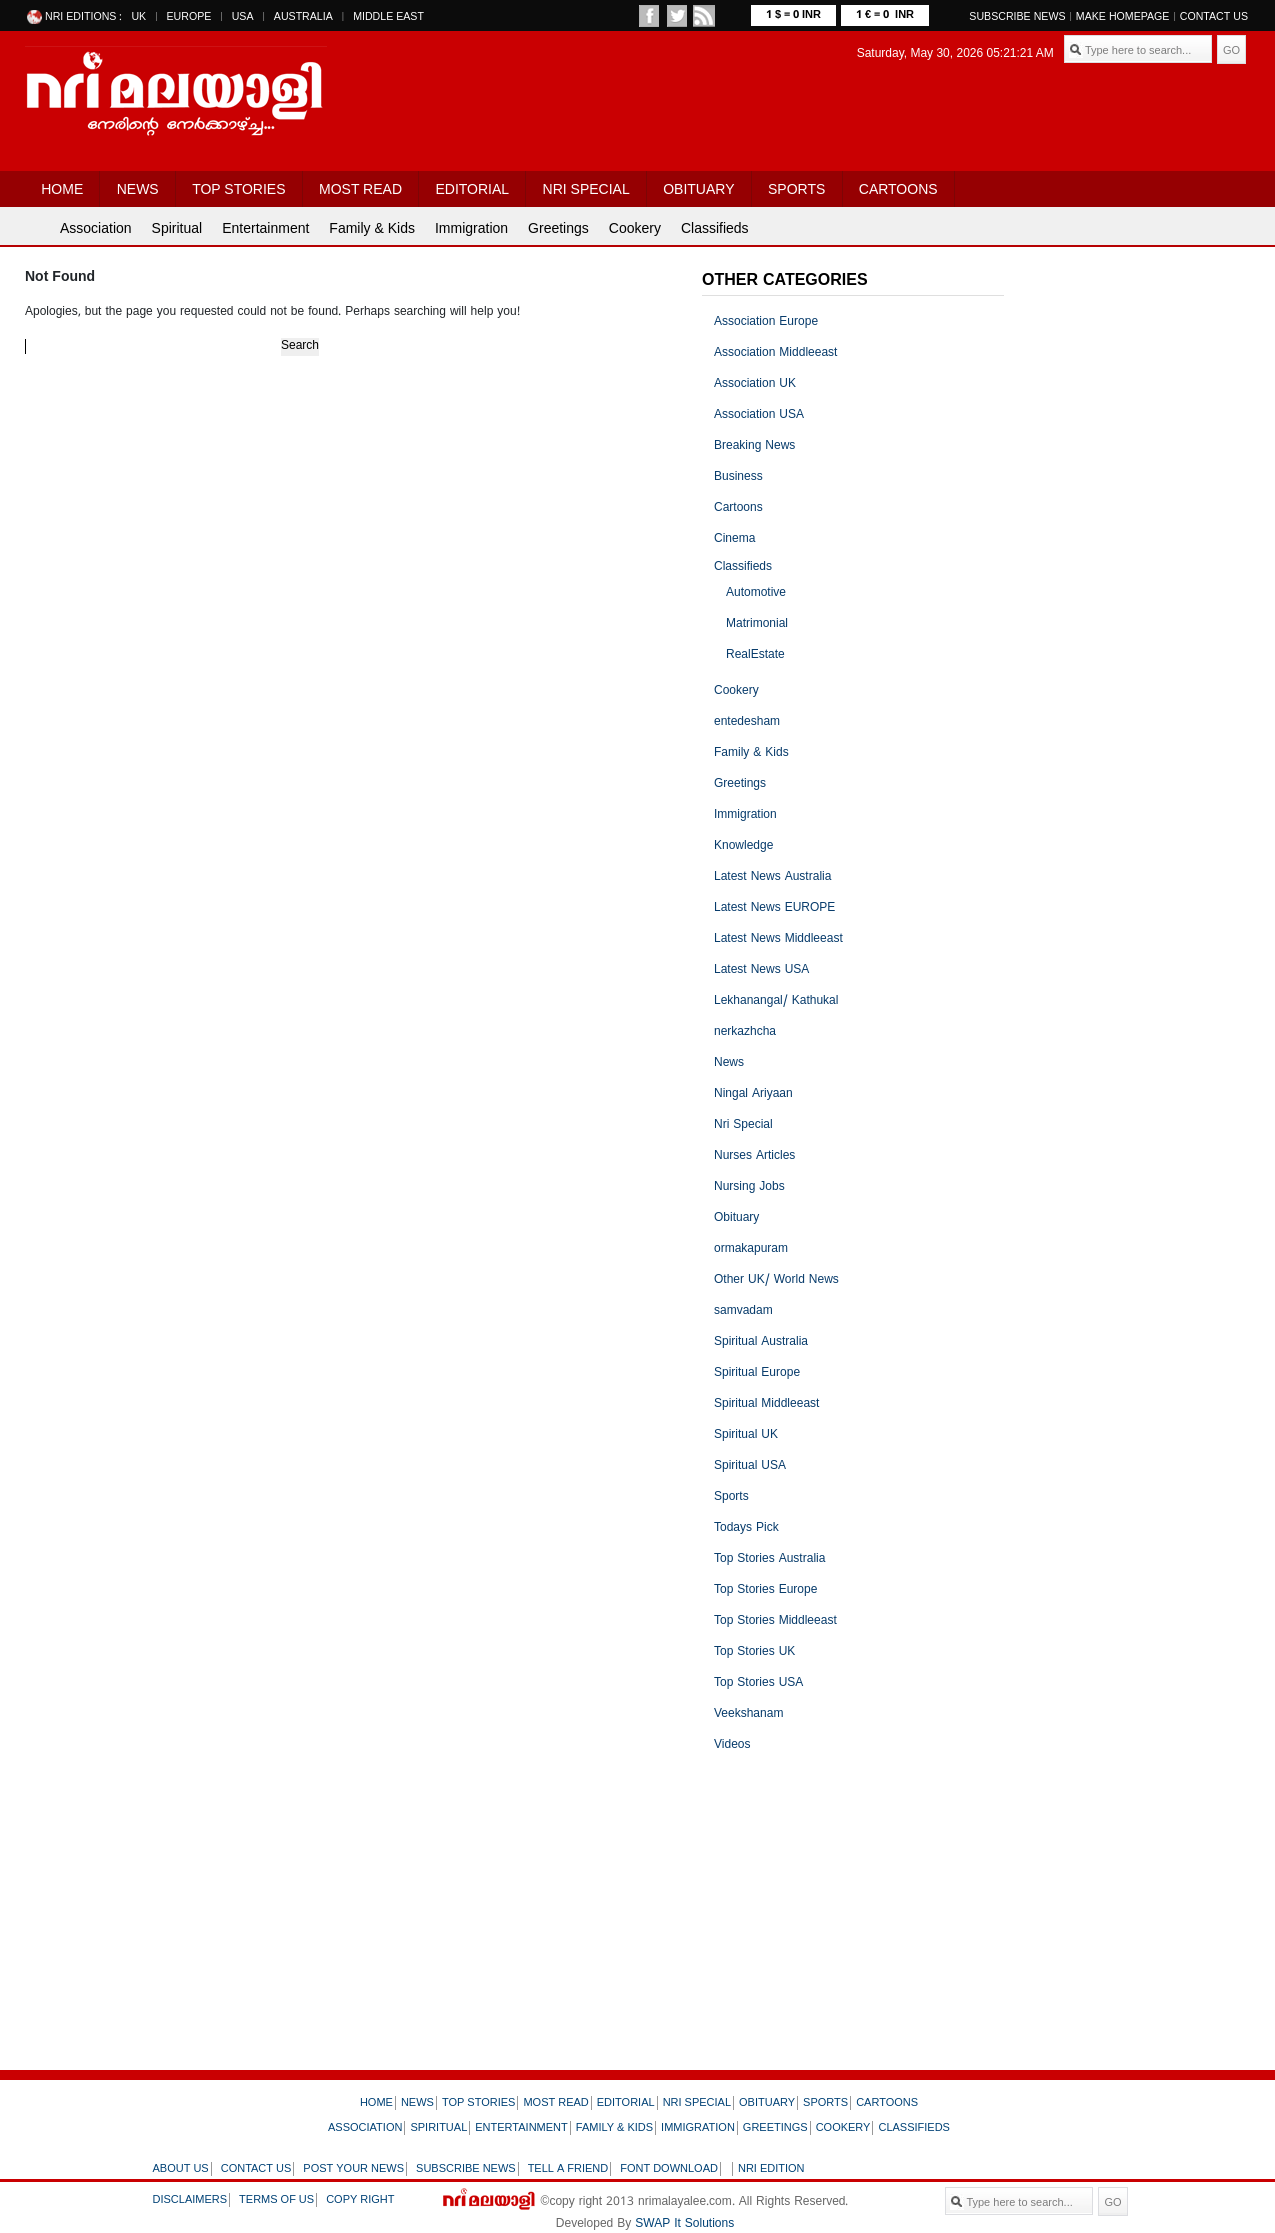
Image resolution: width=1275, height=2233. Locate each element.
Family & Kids (372, 228)
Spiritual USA (750, 1466)
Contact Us (1214, 17)
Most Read (360, 189)
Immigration (471, 228)
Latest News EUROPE (774, 908)
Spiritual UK (746, 1435)
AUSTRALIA (303, 17)
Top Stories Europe (765, 1590)
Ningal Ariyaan (753, 1094)
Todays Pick (746, 1528)
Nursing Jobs (749, 1187)
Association (96, 228)
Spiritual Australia (761, 1342)
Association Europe (766, 322)
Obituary (698, 189)
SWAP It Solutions (684, 2224)
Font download (669, 2169)
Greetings (558, 228)
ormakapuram (751, 1249)
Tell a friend (568, 2169)
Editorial (472, 189)
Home (62, 189)
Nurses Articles (754, 1156)
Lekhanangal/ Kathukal (776, 1001)
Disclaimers (190, 2200)
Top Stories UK (754, 1652)
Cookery (635, 228)
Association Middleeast (775, 353)
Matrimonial (757, 624)
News (138, 189)
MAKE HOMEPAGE (1123, 17)
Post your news (353, 2169)
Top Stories (238, 189)
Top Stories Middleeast (775, 1621)
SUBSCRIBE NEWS (1017, 17)
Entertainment (265, 228)
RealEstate (755, 655)
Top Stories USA (758, 1683)
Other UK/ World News (776, 1280)
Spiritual (177, 228)
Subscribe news (466, 2169)
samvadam (743, 1311)
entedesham (747, 722)
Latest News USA (761, 970)
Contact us (256, 2169)
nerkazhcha (745, 1032)
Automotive (756, 593)
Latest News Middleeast (778, 939)
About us (181, 2169)
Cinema (734, 539)
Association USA (759, 415)
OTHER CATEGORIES (785, 281)
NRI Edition (771, 2169)
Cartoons (898, 189)
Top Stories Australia (769, 1559)
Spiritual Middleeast (766, 1404)
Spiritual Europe (757, 1373)
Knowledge (743, 846)
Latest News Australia (772, 877)
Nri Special (586, 189)
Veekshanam (748, 1714)
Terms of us (276, 2200)
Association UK (755, 384)
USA (243, 17)
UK (138, 17)
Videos (732, 1745)
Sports (796, 189)
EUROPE (188, 17)
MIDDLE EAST (388, 17)
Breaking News (754, 446)
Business (738, 477)
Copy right (360, 2200)
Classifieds (715, 228)
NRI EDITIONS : (83, 17)
